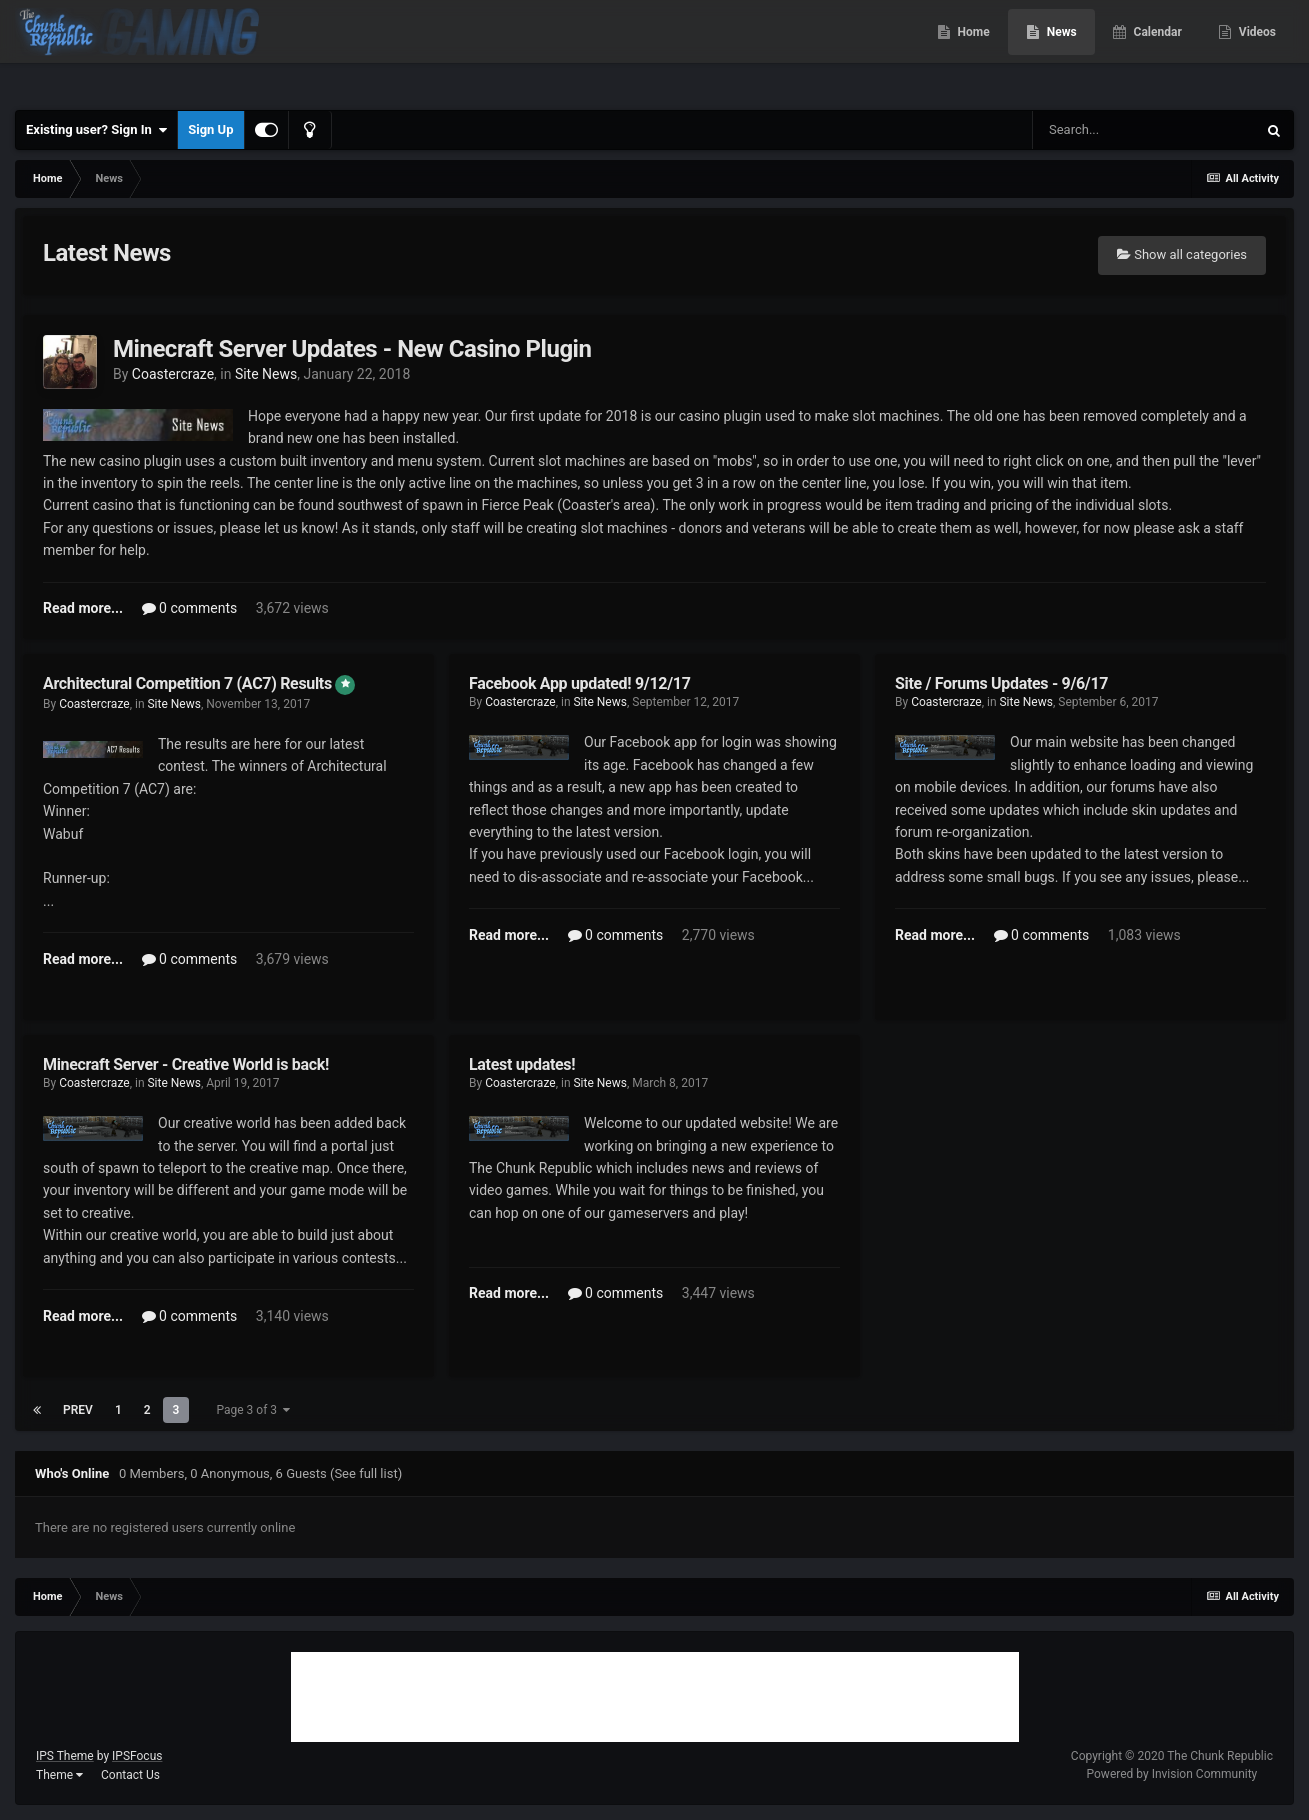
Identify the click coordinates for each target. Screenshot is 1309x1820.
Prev (78, 1410)
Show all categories (1182, 254)
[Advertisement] (655, 1697)
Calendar (1156, 50)
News (1060, 50)
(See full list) (366, 1473)
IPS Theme (65, 1756)
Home (972, 50)
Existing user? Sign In (96, 130)
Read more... (83, 608)
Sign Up (210, 129)
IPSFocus (137, 1756)
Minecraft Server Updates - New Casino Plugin (352, 349)
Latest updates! (522, 1064)
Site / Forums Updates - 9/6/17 (1001, 683)
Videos (1256, 50)
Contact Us (130, 1775)
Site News (266, 374)
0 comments (190, 608)
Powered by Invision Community (1172, 1774)
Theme (59, 1775)
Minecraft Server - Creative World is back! (186, 1064)
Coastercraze (173, 374)
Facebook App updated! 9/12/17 (580, 683)
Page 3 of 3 (253, 1410)
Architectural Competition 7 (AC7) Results (189, 683)
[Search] (1144, 130)
